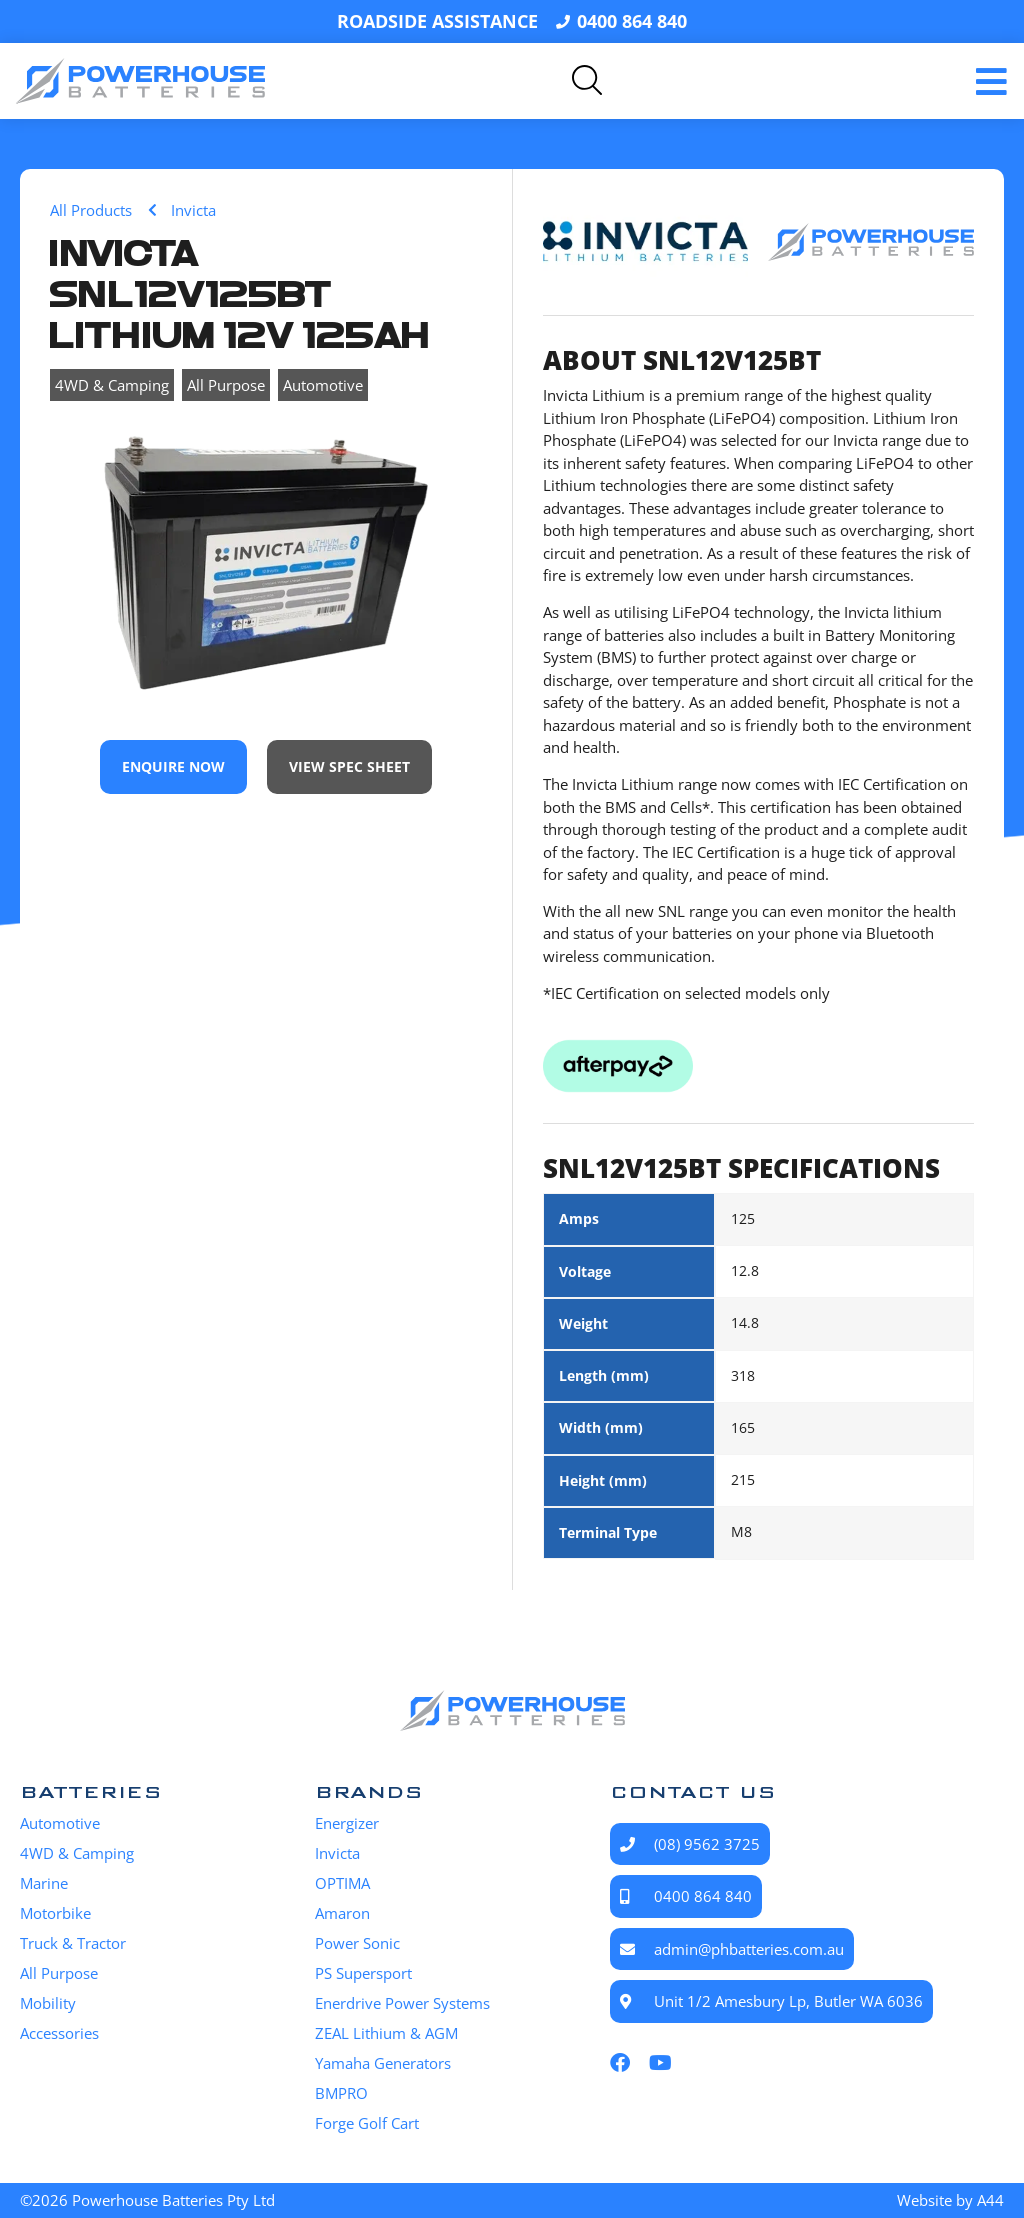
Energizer (347, 1823)
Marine (44, 1883)
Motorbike (55, 1913)
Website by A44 (950, 2200)
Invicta (337, 1853)
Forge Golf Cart (367, 2123)
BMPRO (341, 2093)
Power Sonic (357, 1943)
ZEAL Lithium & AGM (386, 2033)
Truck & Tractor (73, 1943)
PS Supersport (363, 1973)
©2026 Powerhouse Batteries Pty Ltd (147, 2200)
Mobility (48, 2003)
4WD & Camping (112, 385)
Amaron (342, 1913)
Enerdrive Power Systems (402, 2003)
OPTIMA (342, 1883)
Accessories (59, 2033)
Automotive (323, 385)
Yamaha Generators (383, 2063)
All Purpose (226, 385)
